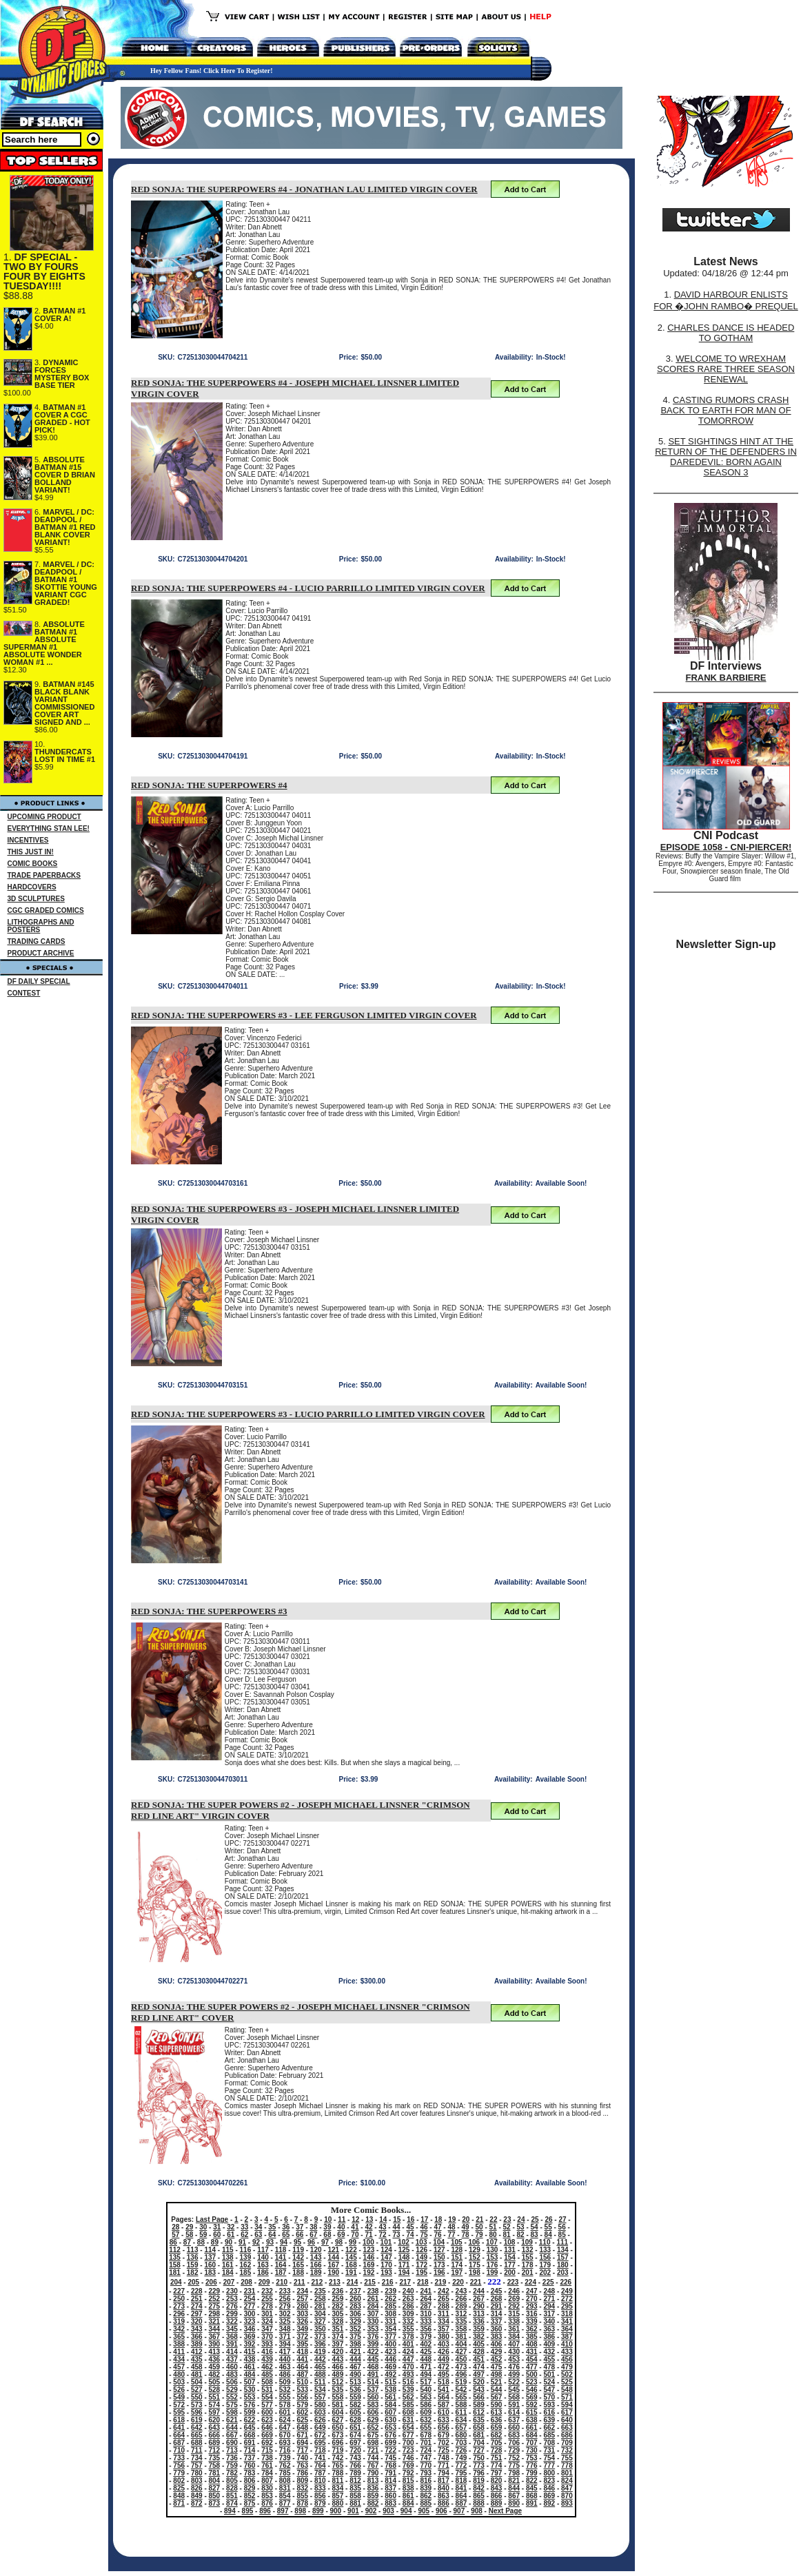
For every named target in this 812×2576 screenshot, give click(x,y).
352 (355, 2329)
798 (514, 2473)
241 (426, 2291)
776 (532, 2465)
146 (369, 2257)
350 (320, 2329)
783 (250, 2473)
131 (510, 2250)
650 (338, 2427)
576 (250, 2405)
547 (549, 2389)
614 (514, 2412)
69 (341, 2234)
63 (258, 2234)
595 (179, 2412)
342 (179, 2329)
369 (250, 2336)
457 (179, 2367)
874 (232, 2503)
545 (514, 2389)
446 (390, 2359)
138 (228, 2257)
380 (443, 2336)
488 (320, 2374)
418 (302, 2352)
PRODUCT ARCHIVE (41, 953)
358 (461, 2329)
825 (179, 2488)
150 (439, 2257)
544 (497, 2389)
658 (479, 2427)
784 (267, 2473)
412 (197, 2352)
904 (406, 2511)
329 (355, 2321)
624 (285, 2420)
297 (197, 2314)
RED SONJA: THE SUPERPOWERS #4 (209, 785)
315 (514, 2314)
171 (404, 2265)
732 (567, 2450)
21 (479, 2219)
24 (521, 2219)
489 (338, 2374)
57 (175, 2234)
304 (320, 2314)
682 (497, 2435)
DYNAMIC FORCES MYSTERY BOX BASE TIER (61, 373)
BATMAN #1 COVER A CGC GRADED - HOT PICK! (62, 418)
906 (441, 2511)
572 (179, 2405)
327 (320, 2321)
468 (373, 2367)
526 (179, 2389)
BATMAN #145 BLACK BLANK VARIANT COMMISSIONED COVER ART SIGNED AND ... (64, 703)
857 (338, 2496)
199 (492, 2272)
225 (548, 2282)
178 (528, 2265)
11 (341, 2219)
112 (175, 2250)
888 (479, 2503)
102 (403, 2242)
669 (267, 2435)
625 (302, 2420)
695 (320, 2442)
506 (232, 2382)
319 (179, 2321)
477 (532, 2367)
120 (316, 2250)
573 (197, 2405)
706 (514, 2442)
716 (285, 2450)
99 (352, 2242)
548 (567, 2389)
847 (567, 2488)
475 (497, 2367)
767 (373, 2465)
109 (527, 2242)
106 (474, 2242)
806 (250, 2480)
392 (250, 2344)
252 (215, 2298)
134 (563, 2250)
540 (426, 2389)
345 (232, 2329)
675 (373, 2435)
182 (193, 2272)
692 (267, 2442)
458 (197, 2367)
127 (439, 2250)
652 (373, 2427)
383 (497, 2336)
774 (497, 2465)
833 (320, 2488)
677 (408, 2435)
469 (390, 2367)
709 (567, 2442)
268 (497, 2298)
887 (461, 2503)
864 (461, 2496)
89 (215, 2242)
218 (423, 2282)
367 (215, 2336)
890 (514, 2503)
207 (229, 2282)
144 (333, 2257)
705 (497, 2442)
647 (285, 2427)
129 (474, 2250)
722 (390, 2450)
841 (461, 2488)
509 (285, 2382)
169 (369, 2265)
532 (285, 2389)
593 (549, 2405)
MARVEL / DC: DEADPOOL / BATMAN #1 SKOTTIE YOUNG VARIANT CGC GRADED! (65, 583)
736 (232, 2458)
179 (545, 2265)
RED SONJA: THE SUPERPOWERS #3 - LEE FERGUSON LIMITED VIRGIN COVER (304, 1015)
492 (390, 2374)
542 (461, 2389)
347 (267, 2329)
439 (267, 2359)
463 (285, 2367)
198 (474, 2272)
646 (267, 2427)
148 (404, 2257)
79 (479, 2234)
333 (426, 2321)
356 (426, 2329)
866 (497, 2496)
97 (325, 2242)
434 (179, 2359)
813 (373, 2480)
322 (232, 2321)
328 (338, 2321)
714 (250, 2450)
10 (328, 2219)
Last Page (212, 2219)
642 (197, 2427)
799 (532, 2473)
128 (457, 2250)
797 (497, 2473)
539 (408, 2389)
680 (461, 2435)
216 (388, 2282)
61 (230, 2234)
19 (452, 2219)
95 (297, 2242)
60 (217, 2234)
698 (373, 2442)
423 (390, 2352)
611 (461, 2412)
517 (426, 2382)
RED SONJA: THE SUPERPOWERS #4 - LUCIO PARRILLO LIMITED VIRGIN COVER (308, 588)
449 (443, 2359)
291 (497, 2306)
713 (232, 2450)
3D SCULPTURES (36, 899)
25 (534, 2219)
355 (408, 2329)
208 (246, 2282)
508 (267, 2382)
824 (567, 2480)
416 (267, 2352)
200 (510, 2272)
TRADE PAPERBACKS (44, 875)
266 (461, 2298)
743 (355, 2458)
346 (250, 2329)
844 (514, 2488)
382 (479, 2336)
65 (286, 2234)
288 (443, 2306)
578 (285, 2405)
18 (438, 2219)
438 (250, 2359)
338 (514, 2321)
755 (567, 2458)
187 (281, 2272)
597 (215, 2412)
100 (368, 2242)
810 (320, 2480)
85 (562, 2234)
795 (461, 2473)
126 (421, 2250)
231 (250, 2291)
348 (285, 2329)
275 (215, 2306)
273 (179, 2306)
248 (549, 2291)
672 (320, 2435)
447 (408, 2359)
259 (338, 2298)
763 (302, 2465)
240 (408, 2291)
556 (302, 2397)
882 (373, 2503)
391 (232, 2344)
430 (514, 2352)
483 (232, 2374)
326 (302, 2321)
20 (465, 2219)
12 (355, 2219)
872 (197, 2503)
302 (285, 2314)
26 (548, 2219)
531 (267, 2389)
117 (263, 2250)
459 (215, 2367)
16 (410, 2219)
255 (267, 2298)
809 (302, 2480)
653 (390, 2427)
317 (549, 2314)
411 (179, 2352)
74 (410, 2234)
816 (426, 2480)
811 (338, 2480)
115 (228, 2250)
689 (215, 2442)
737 (250, 2458)
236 (338, 2291)
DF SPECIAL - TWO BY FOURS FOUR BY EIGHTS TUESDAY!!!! (44, 271)
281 (320, 2306)
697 (355, 2442)
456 (567, 2359)
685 (549, 2435)
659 (497, 2427)
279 (285, 2306)
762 (285, 2465)
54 (534, 2227)
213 (335, 2282)
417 (285, 2352)
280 (302, 2306)
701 (426, 2442)
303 (302, 2314)
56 (562, 2227)
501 (549, 2374)
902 (371, 2511)
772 (461, 2465)
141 (281, 2257)
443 (338, 2359)
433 (567, 2352)
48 (451, 2227)
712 (215, 2450)
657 (461, 2427)
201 (528, 2272)
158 (175, 2265)
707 (532, 2442)
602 (302, 2412)
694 (302, 2442)
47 (437, 2227)
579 (302, 2405)
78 (465, 2234)
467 (355, 2367)
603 (320, 2412)
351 (338, 2329)
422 (373, 2352)
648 (302, 2427)
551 (215, 2397)
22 (493, 2219)
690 (232, 2442)
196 (439, 2272)
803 (197, 2480)
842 (479, 2488)
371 (285, 2336)
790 (373, 2473)
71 (368, 2234)
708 (549, 2442)
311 (443, 2314)
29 (189, 2227)
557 (320, 2397)
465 (320, 2367)
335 (461, 2321)
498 (497, 2374)
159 (193, 2265)
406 (497, 2344)
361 (514, 2329)
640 (567, 2420)
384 (514, 2336)
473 (461, 2367)
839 (426, 2488)
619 (197, 2420)
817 (443, 2480)
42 (368, 2227)
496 (461, 2374)
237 (355, 2291)
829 (250, 2488)
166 (316, 2265)
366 (197, 2336)
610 (443, 2412)
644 (232, 2427)
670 (285, 2435)
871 (179, 2503)
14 (383, 2219)
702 (443, 2442)
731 (549, 2450)
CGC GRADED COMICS (46, 910)
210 (281, 2282)
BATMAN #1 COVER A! (59, 314)
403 (443, 2344)
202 (545, 2272)
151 (457, 2257)
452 (497, 2359)
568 (514, 2397)
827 (215, 2488)
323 (250, 2321)
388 (179, 2344)
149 (421, 2257)
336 (479, 2321)
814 (390, 2480)
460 (232, 2367)
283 (355, 2306)
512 (338, 2382)
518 (443, 2382)
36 (286, 2227)
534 (320, 2389)
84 (548, 2234)
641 (179, 2427)
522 (514, 2382)
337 (497, 2321)
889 (497, 2503)
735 (215, 2458)
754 (549, 2458)
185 (246, 2272)
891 (532, 2503)
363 (549, 2329)
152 (474, 2257)
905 (423, 2511)
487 (302, 2374)
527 (197, 2389)
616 (549, 2412)
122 (351, 2250)
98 (339, 2242)
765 (338, 2465)
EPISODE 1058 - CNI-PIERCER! (726, 847)
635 (479, 2420)
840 (443, 2488)
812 (355, 2480)
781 (215, 2473)
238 (373, 2291)
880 (338, 2503)
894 (230, 2511)
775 (514, 2465)
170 (386, 2265)
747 (426, 2458)
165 (298, 2265)
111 (562, 2242)
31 (217, 2227)
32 (230, 2227)
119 (298, 2250)
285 (390, 2306)
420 (338, 2352)
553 (250, 2397)
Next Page (505, 2511)
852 (250, 2496)
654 (408, 2427)
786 (302, 2473)
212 (317, 2282)
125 (404, 2250)
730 (532, 2450)
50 (479, 2227)
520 (479, 2382)
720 (355, 2450)
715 (267, 2450)
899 (318, 2511)
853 (267, 2496)
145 (351, 2257)
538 (390, 2389)
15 (396, 2219)
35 (272, 2227)
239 (390, 2291)
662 (549, 2427)
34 (258, 2227)
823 (549, 2480)
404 (461, 2344)
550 (197, 2397)
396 (320, 2344)
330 (373, 2321)
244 (479, 2291)
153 (492, 2257)
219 (441, 2282)
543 (479, 2389)
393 (267, 2344)
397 (338, 2344)
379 (426, 2336)
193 (386, 2272)
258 (320, 2298)
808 (285, 2480)
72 (382, 2234)
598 (232, 2412)
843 (497, 2488)
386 (549, 2336)
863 (443, 2496)
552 (232, 2397)
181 (175, 2272)
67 (313, 2234)
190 (333, 2272)
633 (443, 2420)
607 (390, 2412)
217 (405, 2282)
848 (179, 2496)
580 (320, 2405)
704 (479, 2442)
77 (451, 2234)
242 (443, 2291)
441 (302, 2359)
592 (532, 2405)
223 (513, 2282)
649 (320, 2427)
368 (232, 2336)
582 (355, 2405)
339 (532, 2321)
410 (567, 2344)
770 (426, 2465)
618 (179, 2420)
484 (250, 2374)
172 (421, 2265)
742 (338, 2458)
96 (311, 2242)
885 (426, 2503)
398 (355, 2344)
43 (382, 2227)
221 (476, 2282)
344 (215, 2329)
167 (333, 2265)
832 (302, 2488)
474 (479, 2367)
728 (497, 2450)
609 (426, 2412)
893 (567, 2503)
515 (390, 2382)
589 (479, 2405)
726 (461, 2450)
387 (567, 2336)
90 (228, 2242)
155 (528, 2257)
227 (179, 2291)
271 (549, 2298)
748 (443, 2458)
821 (514, 2480)
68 (327, 2234)
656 (443, 2427)
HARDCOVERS (32, 887)
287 (426, 2306)
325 (285, 2321)
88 (201, 2242)
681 (479, 2435)
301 (267, 2314)
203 (563, 2272)
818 (461, 2480)
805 (232, 2480)
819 (479, 2480)
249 (567, 2291)
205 (193, 2282)
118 (281, 2250)
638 (532, 2420)
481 (197, 2374)
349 (302, 2329)
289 (461, 2306)
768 (390, 2465)
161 (228, 2265)
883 (390, 2503)
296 (179, 2314)
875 (250, 2503)
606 (373, 2412)
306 (355, 2314)
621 (232, 2420)
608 (408, 2412)
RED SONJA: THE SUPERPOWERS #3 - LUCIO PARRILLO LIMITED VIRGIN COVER (308, 1414)
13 (369, 2219)
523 (532, 2382)
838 (408, 2488)
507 (250, 2382)
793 (426, 2473)
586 (426, 2405)
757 (197, 2465)
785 (285, 2473)
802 (179, 2480)
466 (338, 2367)
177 (510, 2265)
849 (197, 2496)
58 (189, 2234)
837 (390, 2488)
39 (327, 2227)
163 (263, 2265)
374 (338, 2336)
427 (461, 2352)
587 (443, 2405)
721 (373, 2450)
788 (338, 2473)
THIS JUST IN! (31, 852)
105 (457, 2242)
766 (355, 2465)
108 (510, 2242)
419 (320, 2352)
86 (173, 2242)
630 (390, 2420)
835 (355, 2488)
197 (457, 2272)
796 (479, 2473)
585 (408, 2405)
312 (461, 2314)
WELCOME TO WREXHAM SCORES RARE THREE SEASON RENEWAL (726, 368)
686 (567, 2435)
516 (408, 2382)
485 (267, 2374)
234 (302, 2291)
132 (528, 2250)
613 (497, 2412)
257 (302, 2298)
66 (299, 2234)
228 (197, 2291)
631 (408, 2420)
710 (179, 2450)
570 (549, 2397)
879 (320, 2503)
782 (232, 2473)
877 (285, 2503)
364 (567, 2329)
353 (373, 2329)
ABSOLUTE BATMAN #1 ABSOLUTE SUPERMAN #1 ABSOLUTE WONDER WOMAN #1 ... (44, 643)
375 (355, 2336)
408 (532, 2344)
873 (215, 2503)
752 (514, 2458)
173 (439, 2265)
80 (493, 2234)
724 (426, 2450)
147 (386, 2257)
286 (408, 2306)
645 (250, 2427)
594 (567, 2405)
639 (549, 2420)
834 (338, 2488)
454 (532, 2359)
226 (565, 2282)
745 (390, 2458)
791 (390, 2473)
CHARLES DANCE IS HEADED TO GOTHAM (730, 332)
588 (461, 2405)
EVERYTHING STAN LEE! (49, 828)
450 (461, 2359)
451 (479, 2359)
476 (514, 2367)
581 (338, 2405)
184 (228, 2272)
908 (477, 2511)
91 (242, 2242)
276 (232, 2306)
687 (179, 2442)
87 (187, 2242)
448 (426, 2359)
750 (479, 2458)
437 (232, 2359)
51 (493, 2227)
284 (373, 2306)
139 (246, 2257)
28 (175, 2227)
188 (298, 2272)
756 (179, 2465)
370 (267, 2336)
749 (461, 2458)
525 (567, 2382)
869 (549, 2496)
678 (426, 2435)
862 (426, 2496)
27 (562, 2219)
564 (443, 2397)
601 (285, 2412)
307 (373, 2314)
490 (355, 2374)
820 (497, 2480)
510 (302, 2382)
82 (521, 2234)
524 (549, 2382)
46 (423, 2227)
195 (421, 2272)
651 (355, 2427)
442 (320, 2359)
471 (426, 2367)
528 (215, 2389)
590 (497, 2405)
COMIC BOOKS (33, 863)
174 (457, 2265)
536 (355, 2389)
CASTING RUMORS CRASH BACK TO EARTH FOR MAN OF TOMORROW (725, 410)
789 (355, 2473)
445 (373, 2359)
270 (532, 2298)
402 (426, 2344)
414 (232, 2352)
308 (390, 2314)
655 (426, 2427)
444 (355, 2359)
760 (250, 2465)
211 (299, 2282)
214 (352, 2282)
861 (408, 2496)
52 (507, 2227)
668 (250, 2435)
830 (267, 2488)
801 (567, 2473)
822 (532, 2480)
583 (373, 2405)
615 (532, 2412)
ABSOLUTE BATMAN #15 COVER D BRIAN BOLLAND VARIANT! (64, 474)
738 (267, 2458)
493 (408, 2374)
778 (567, 2465)
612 (479, 2412)
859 (373, 2496)
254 (250, 2298)
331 (390, 2321)
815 (408, 2480)
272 (567, 2298)
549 (179, 2397)
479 (567, 2367)
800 (549, 2473)
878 (302, 2503)
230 (232, 2291)
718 (320, 2450)
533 (302, 2389)
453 (514, 2359)
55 (548, 2227)
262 (390, 2298)
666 (215, 2435)
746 (408, 2458)
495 (443, 2374)
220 (458, 2282)
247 (532, 2291)
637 (514, 2420)
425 (426, 2352)
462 (267, 2367)
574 (215, 2405)
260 (355, 2298)
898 (300, 2511)
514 (373, 2382)
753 (532, 2458)
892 (549, 2503)
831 (285, 2488)
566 (479, 2397)
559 (355, 2397)
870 (567, 2496)
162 (246, 2265)
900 (336, 2511)
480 (179, 2374)
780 (197, 2473)
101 (386, 2242)
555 (285, 2397)
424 (408, 2352)
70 (354, 2234)
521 (497, 2382)
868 (532, 2496)
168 (351, 2265)
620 (215, 2420)
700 (408, 2442)
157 (563, 2257)
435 (197, 2359)
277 (250, 2306)
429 (497, 2352)
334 (443, 2321)
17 (424, 2219)
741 (320, 2458)
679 (443, 2435)
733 (179, 2458)
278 (267, 2306)
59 (203, 2234)
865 (479, 2496)
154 (510, 2257)
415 (250, 2352)
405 (479, 2344)
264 (426, 2298)
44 (396, 2227)
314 (497, 2314)
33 (244, 2227)
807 (267, 2480)
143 (316, 2257)
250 (179, 2298)
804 (215, 2480)
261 (373, 2298)
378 (408, 2336)
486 (285, 2374)
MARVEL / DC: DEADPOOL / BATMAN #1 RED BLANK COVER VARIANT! (64, 527)
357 (443, 2329)
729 (514, 2450)
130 (492, 2250)
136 (193, 2257)
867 (514, 2496)
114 (210, 2250)
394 (285, 2344)
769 (408, 2465)
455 (549, 2359)
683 (514, 2435)
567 (497, 2397)
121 (333, 2250)
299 (232, 2314)
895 (248, 2511)
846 (549, 2488)
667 (232, 2435)
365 (179, 2336)
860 (390, 2496)
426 (443, 2352)
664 (179, 2435)
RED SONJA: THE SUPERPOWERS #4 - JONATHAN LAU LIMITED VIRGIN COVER (304, 189)
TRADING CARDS (36, 941)
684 (532, 2435)
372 (302, 2336)
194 (404, 2272)
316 (532, 2314)
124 (386, 2250)
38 (313, 2227)
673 (338, 2435)
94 (283, 2242)
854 (285, 2496)
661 (532, 2427)
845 (532, 2488)
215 (370, 2282)
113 (193, 2250)
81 (507, 2234)
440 (285, 2359)
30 (203, 2227)
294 (549, 2306)
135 (175, 2257)
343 (197, 2329)
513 (355, 2382)
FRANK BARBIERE (726, 677)
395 (302, 2344)
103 (421, 2242)
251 (197, 2298)
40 (341, 2227)
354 (390, 2329)
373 (320, 2336)
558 (338, 2397)
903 (388, 2511)
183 (210, 2272)
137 (210, 2257)
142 (298, 2257)
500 (532, 2374)
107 (492, 2242)
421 (355, 2352)
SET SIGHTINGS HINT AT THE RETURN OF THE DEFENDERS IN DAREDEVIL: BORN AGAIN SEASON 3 (726, 456)
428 (479, 2352)
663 (567, 2427)
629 (373, 2420)
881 (355, 2503)
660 (514, 2427)
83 (534, 2234)
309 (408, 2314)
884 (408, 2503)
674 (355, 2435)
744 (373, 2458)
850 (215, 2496)
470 (408, 2367)
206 (211, 2282)
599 (250, 2412)
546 (532, 2389)
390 (215, 2344)
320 (197, 2321)
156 (545, 2257)
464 (302, 2367)
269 (514, 2298)
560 (373, 2397)
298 (215, 2314)
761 (267, 2465)
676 (390, 2435)
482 (215, 2374)
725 (443, 2450)
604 (338, 2412)
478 (549, 2367)
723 (408, 2450)
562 (408, 2397)
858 (355, 2496)
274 (197, 2306)
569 (532, 2397)
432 (549, 2352)
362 (532, 2329)
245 (497, 2291)
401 (408, 2344)
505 (215, 2382)
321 (215, 2321)
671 (302, 2435)
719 (338, 2450)
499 (514, 2374)
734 (197, 2458)
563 (426, 2397)
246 (514, 2291)
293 (532, 2306)
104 (439, 2242)
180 (563, 2265)
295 (567, 2306)
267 (479, 2298)
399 (373, 2344)
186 (263, 2272)
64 (272, 2234)
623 (267, 2420)
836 (373, 2488)
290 (479, 2306)
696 (338, 2442)
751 (497, 2458)
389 (197, 2344)
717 (302, 2450)
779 (179, 2473)
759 (232, 2465)
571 (567, 2397)
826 (197, 2488)
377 (390, 2336)
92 (256, 2242)
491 (373, 2374)
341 (567, 2321)
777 (549, 2465)
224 (530, 2282)
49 (465, 2227)
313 (479, 2314)
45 (410, 2227)
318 (567, 2314)
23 (507, 2219)
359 (479, 2329)
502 (567, 2374)
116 (246, 2250)
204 (176, 2282)
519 (461, 2382)
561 (390, 2397)
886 (443, 2503)
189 (316, 2272)
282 (338, 2306)
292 (514, 2306)
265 (443, 2298)
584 (390, 2405)
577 (267, 2405)
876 (267, 2503)
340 (549, 2321)
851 (232, 2496)
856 (320, 2496)
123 (369, 2250)
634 (461, 2420)
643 (215, 2427)
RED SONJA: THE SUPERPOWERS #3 (209, 1611)
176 (492, 2265)
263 (408, 2298)
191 (351, 2272)
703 (461, 2442)
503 (179, 2382)
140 (263, 2257)
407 (514, 2344)
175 (474, 2265)
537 (373, 2389)
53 (521, 2227)
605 (355, 2412)
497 (479, 2374)
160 (210, 2265)
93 (270, 2242)
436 (215, 2359)
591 (514, 2405)
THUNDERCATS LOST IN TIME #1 (64, 755)
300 (250, 2314)
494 (426, 2374)
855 (302, 2496)
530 (250, 2389)
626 (320, 2420)
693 (285, 2442)
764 (320, 2465)
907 (459, 2511)
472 (443, 2367)
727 (479, 2450)
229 (215, 2291)
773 (479, 2465)
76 (437, 2234)
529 (232, 2389)
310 (426, 2314)
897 (283, 2511)
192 (369, 2272)
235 (320, 2291)
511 (320, 2382)
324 (267, 2321)
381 (461, 2336)
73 (396, 2234)
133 (545, 2250)
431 (532, 2352)
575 (232, 2405)
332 (408, 2321)
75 (423, 2234)
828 (232, 2488)
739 (285, 2458)
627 (338, 2420)
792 (408, 2473)
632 (426, 2420)
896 (265, 2511)
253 (232, 2298)
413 (215, 2352)
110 (545, 2242)
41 (354, 2227)
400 (390, 2344)
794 (443, 2473)
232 (267, 2291)
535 (338, 2389)
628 (355, 2420)
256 (285, 2298)
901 (353, 2511)
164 (281, 2265)
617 (567, 2412)
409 (549, 2344)
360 (497, 2329)
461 (250, 2367)
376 (373, 2336)
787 (320, 2473)
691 (250, 2442)
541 (443, 2389)
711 (197, 2450)
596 (197, 2412)
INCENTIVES (28, 840)
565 (461, 2397)
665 (197, 2435)
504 (197, 2382)
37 (299, 2227)
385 (532, 2336)
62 (244, 2234)
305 (338, 2314)
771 (443, 2465)
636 (497, 2420)
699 (390, 2442)
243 (461, 2291)
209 (264, 2282)
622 (250, 2420)
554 (267, 2397)
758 (215, 2465)
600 (267, 2412)
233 (285, 2291)
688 (197, 2442)
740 (302, 2458)
